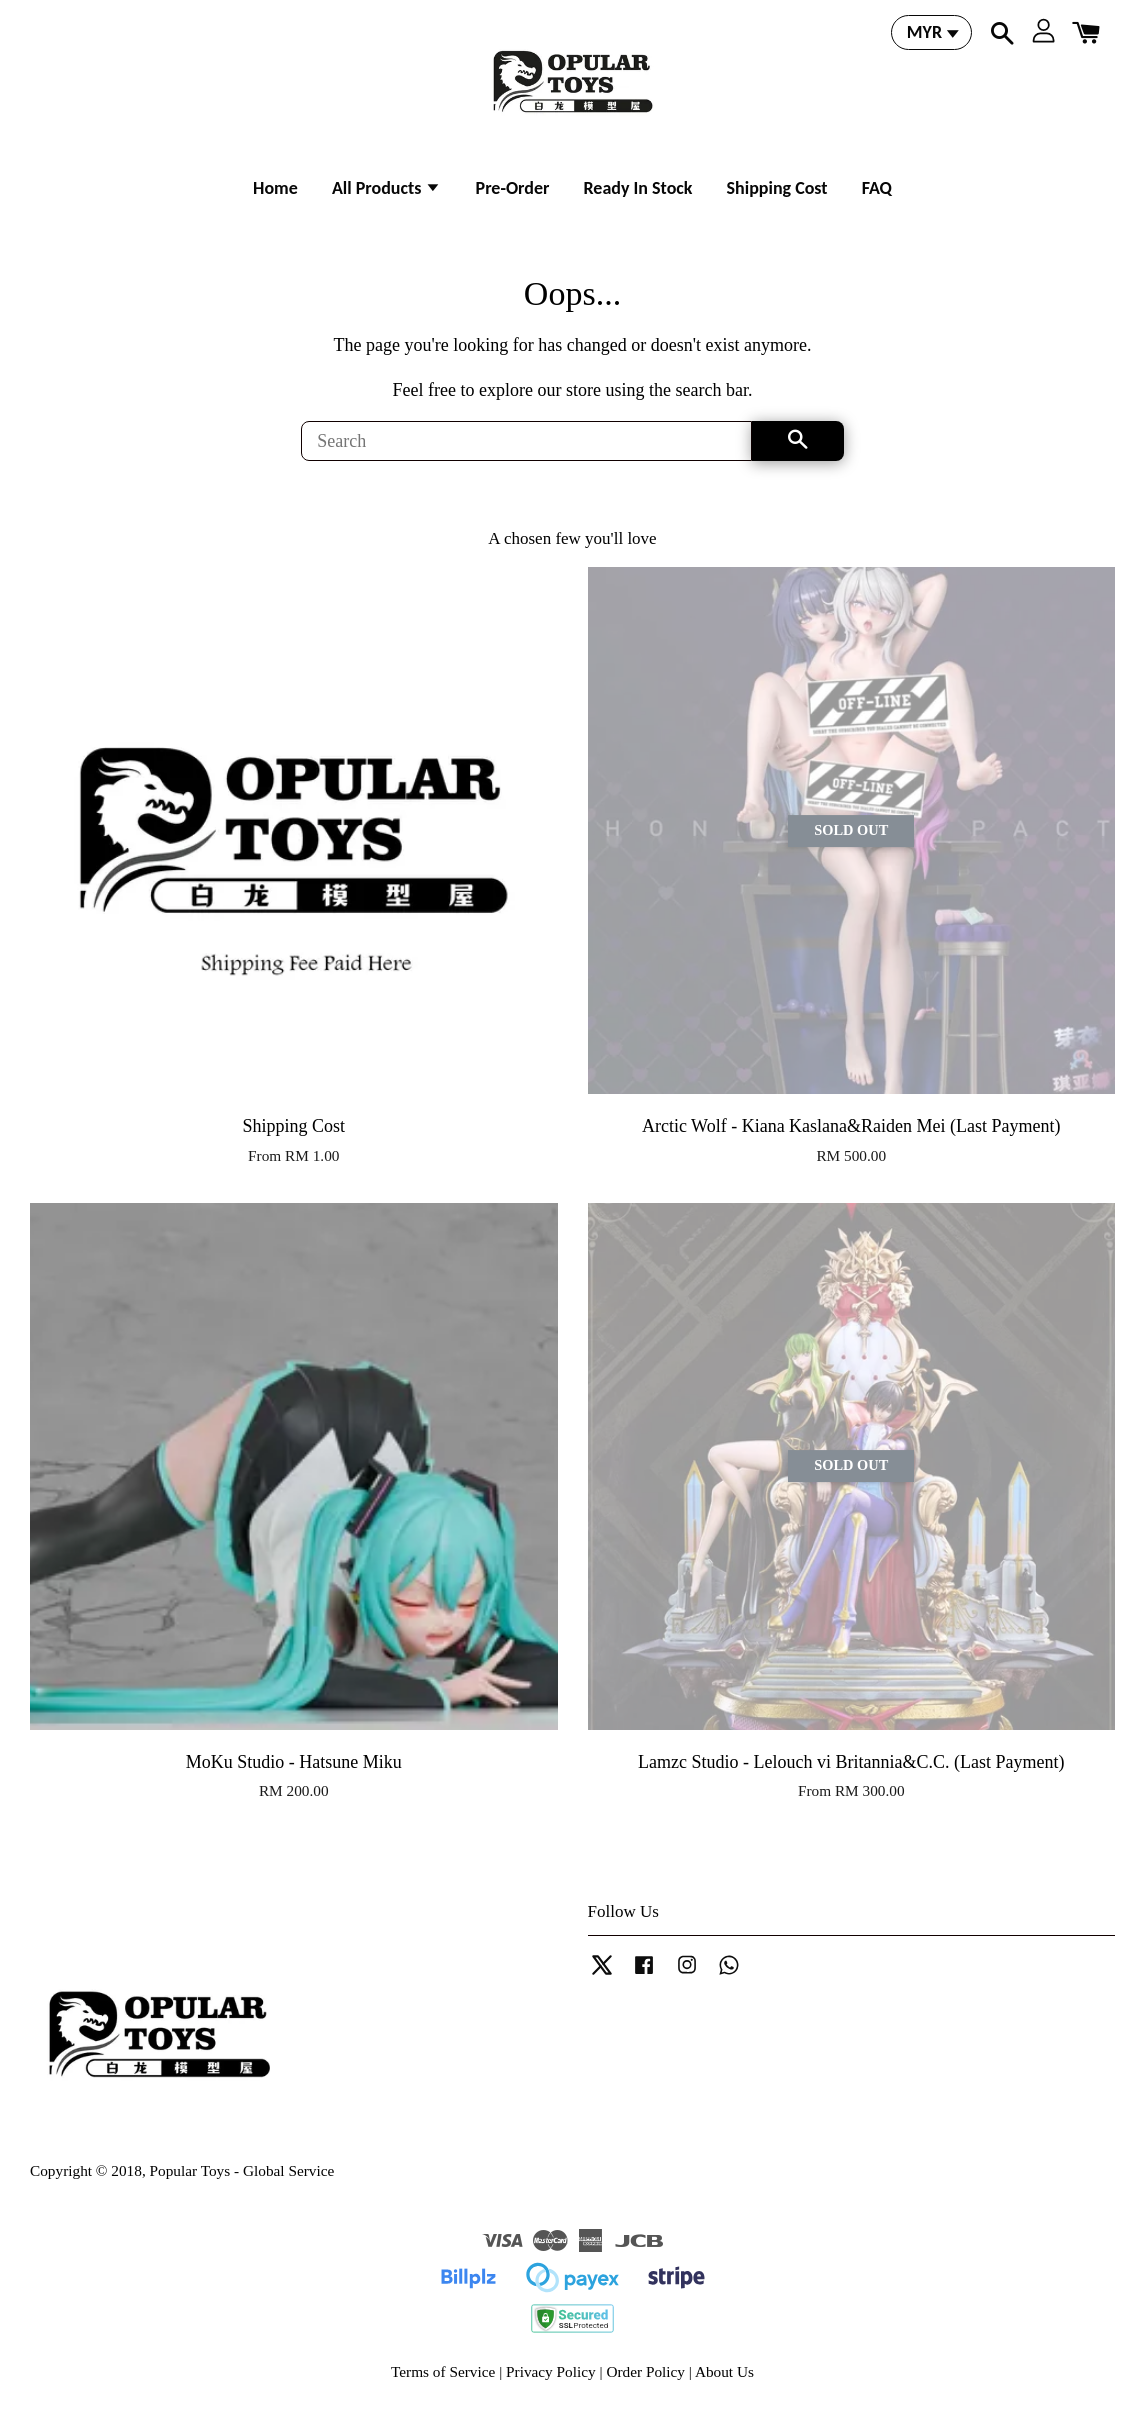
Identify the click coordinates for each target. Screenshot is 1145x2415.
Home (275, 188)
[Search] (526, 441)
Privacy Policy (551, 2371)
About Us (724, 2371)
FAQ (877, 188)
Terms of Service (443, 2371)
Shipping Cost (777, 188)
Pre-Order (513, 188)
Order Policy (645, 2371)
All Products (387, 188)
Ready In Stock (637, 188)
